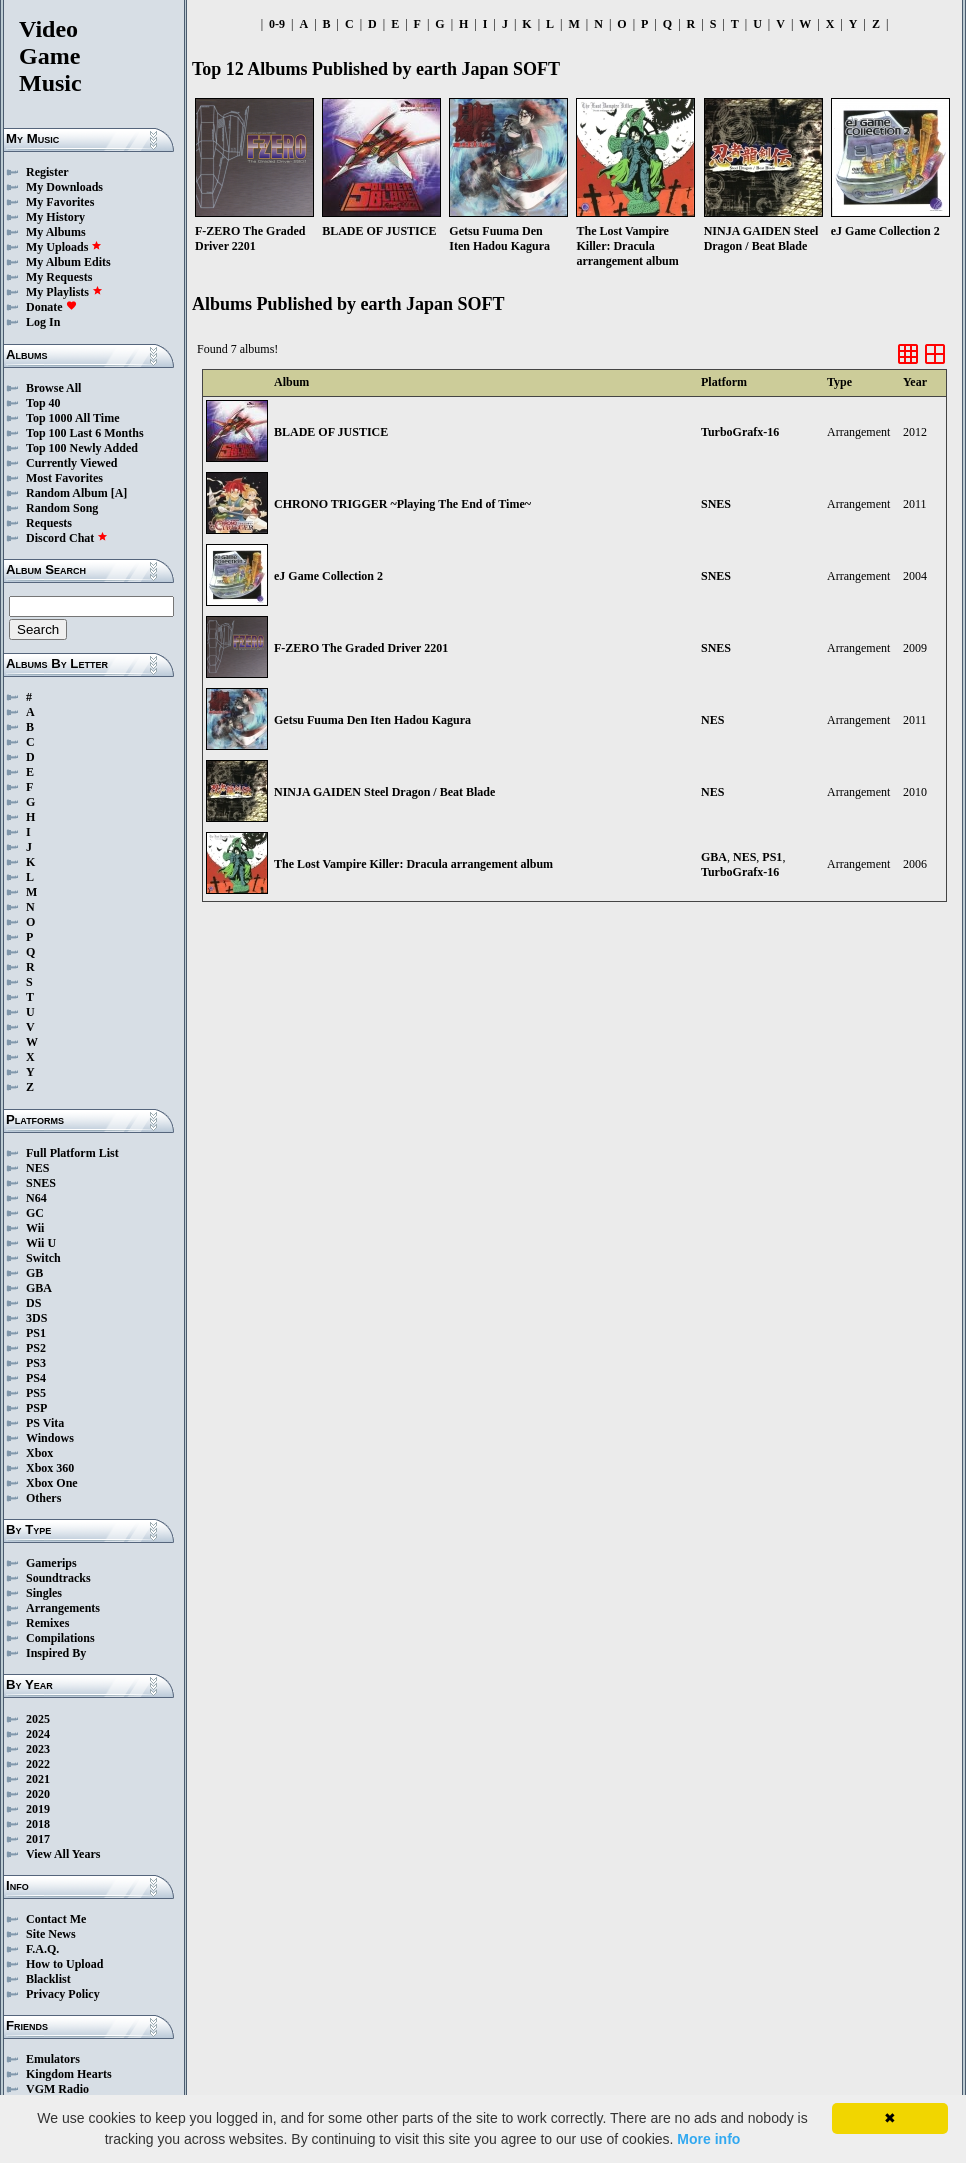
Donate (51, 307)
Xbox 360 (50, 1468)
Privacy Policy (63, 1994)
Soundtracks (58, 1578)
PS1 (36, 1333)
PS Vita (45, 1423)
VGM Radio (57, 2089)
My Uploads (64, 247)
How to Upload (64, 1964)
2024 (38, 1734)
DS (33, 1303)
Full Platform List (72, 1153)
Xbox (39, 1453)
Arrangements (63, 1608)
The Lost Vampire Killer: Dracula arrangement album (413, 864)
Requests (49, 523)
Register (47, 172)
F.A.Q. (42, 1949)
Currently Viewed (71, 463)
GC (35, 1213)
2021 (38, 1779)
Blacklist (48, 1979)
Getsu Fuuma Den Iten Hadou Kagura (372, 720)
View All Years (63, 1854)
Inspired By (56, 1653)
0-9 (277, 24)
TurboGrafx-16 (740, 432)
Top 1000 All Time (72, 418)
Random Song (62, 508)
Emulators (53, 2059)
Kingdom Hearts (69, 2074)
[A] (119, 493)
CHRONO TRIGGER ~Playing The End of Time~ (402, 504)
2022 (38, 1764)
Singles (44, 1593)
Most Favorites (64, 478)
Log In (43, 322)
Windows (50, 1438)
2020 (38, 1794)
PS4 (36, 1378)
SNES (41, 1183)
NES (37, 1168)
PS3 (36, 1363)
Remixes (47, 1623)
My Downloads (64, 187)
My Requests (59, 277)
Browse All (53, 388)
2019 (38, 1809)
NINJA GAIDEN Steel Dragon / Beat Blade (384, 792)
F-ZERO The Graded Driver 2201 (361, 648)
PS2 (36, 1348)
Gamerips (51, 1563)
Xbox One (52, 1483)
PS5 (36, 1393)
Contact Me (56, 1919)
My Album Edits (68, 262)
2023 (38, 1749)
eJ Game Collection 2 (328, 576)
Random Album (67, 493)
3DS (36, 1318)
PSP (36, 1408)
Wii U (41, 1243)
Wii (35, 1228)
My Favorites (60, 202)
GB (34, 1273)
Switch (43, 1258)
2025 (38, 1719)
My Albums (56, 232)
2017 (38, 1839)
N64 (36, 1198)
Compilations (60, 1638)
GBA (39, 1288)
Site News (51, 1934)
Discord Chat (67, 538)
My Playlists (64, 292)
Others (43, 1498)
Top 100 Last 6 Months (85, 433)
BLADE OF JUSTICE (331, 432)
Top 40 (43, 403)
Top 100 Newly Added (82, 448)
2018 (38, 1824)
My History (55, 217)
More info (708, 2139)
